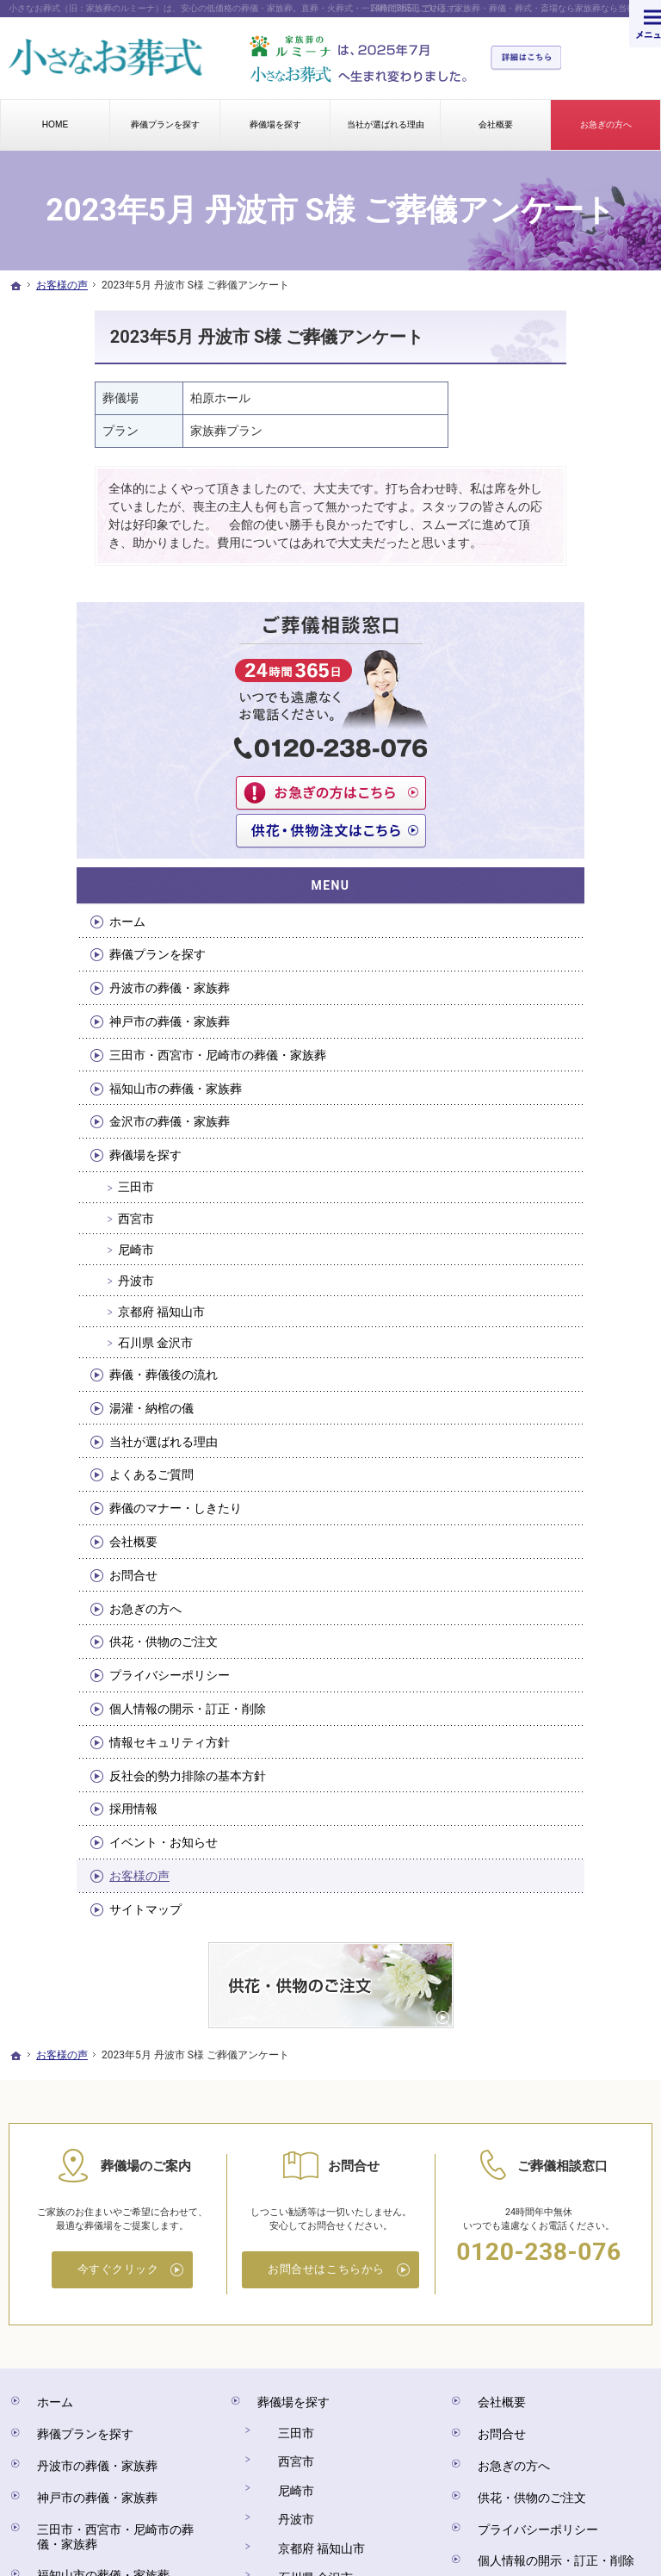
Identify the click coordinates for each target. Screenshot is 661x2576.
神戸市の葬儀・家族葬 (585, 695)
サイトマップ (567, 1711)
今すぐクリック (117, 2049)
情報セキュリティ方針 (585, 1521)
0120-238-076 (538, 2030)
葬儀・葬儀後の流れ (585, 1101)
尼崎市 (558, 976)
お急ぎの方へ (567, 1349)
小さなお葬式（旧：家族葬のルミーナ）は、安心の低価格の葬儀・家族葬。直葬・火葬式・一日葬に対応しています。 (237, 8)
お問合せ (555, 1317)
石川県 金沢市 (577, 1069)
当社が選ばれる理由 (585, 1168)
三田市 (558, 914)
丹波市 (558, 1007)
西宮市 (558, 945)
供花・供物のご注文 (585, 1383)
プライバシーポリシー (579, 1424)
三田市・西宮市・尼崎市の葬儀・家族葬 (585, 744)
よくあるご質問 (573, 1201)
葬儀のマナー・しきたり (585, 1242)
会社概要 (555, 1283)
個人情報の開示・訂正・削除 (585, 1472)
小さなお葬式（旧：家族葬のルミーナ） (321, 2494)
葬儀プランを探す (579, 605)
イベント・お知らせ (585, 1644)
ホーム (549, 572)
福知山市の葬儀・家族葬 (585, 792)
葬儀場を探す (567, 882)
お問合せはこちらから (326, 2049)
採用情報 (555, 1610)
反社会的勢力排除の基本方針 (585, 1570)
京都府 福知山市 (583, 1038)
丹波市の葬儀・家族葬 (585, 646)
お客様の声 (561, 1678)
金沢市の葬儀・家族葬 (585, 840)
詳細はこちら (534, 58)
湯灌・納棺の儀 (573, 1134)
